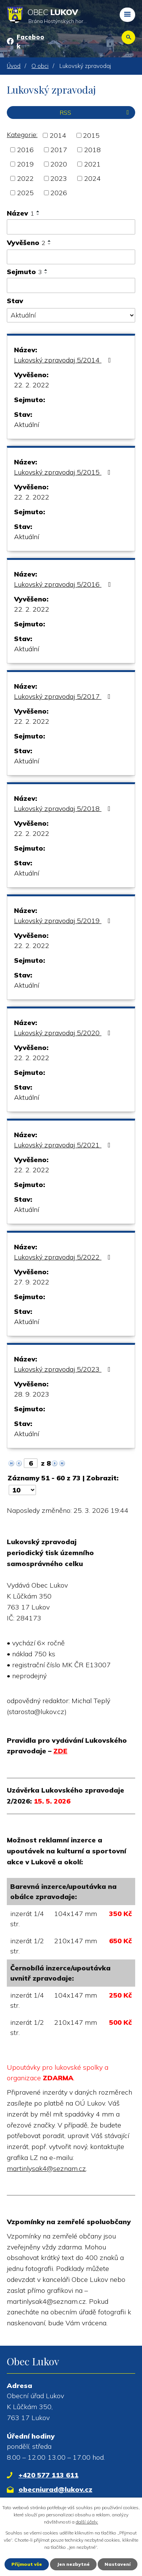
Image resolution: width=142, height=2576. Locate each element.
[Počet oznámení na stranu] (22, 1490)
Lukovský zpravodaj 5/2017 (64, 696)
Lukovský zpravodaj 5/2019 (64, 920)
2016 (25, 149)
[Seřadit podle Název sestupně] (38, 214)
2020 (58, 164)
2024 (92, 178)
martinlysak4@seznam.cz (46, 2168)
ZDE (60, 1751)
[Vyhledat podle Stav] (71, 315)
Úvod (13, 65)
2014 (58, 135)
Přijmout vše (26, 2564)
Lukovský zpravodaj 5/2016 (64, 584)
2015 (91, 135)
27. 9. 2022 (31, 1282)
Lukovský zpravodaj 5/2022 (64, 1257)
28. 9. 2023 (31, 1394)
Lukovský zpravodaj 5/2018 (64, 808)
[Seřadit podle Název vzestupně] (38, 211)
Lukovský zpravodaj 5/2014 (64, 360)
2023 (58, 178)
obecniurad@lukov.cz (55, 2489)
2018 (92, 149)
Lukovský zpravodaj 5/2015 (64, 472)
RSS (95, 112)
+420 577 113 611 (48, 2475)
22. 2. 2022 (31, 385)
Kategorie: (22, 134)
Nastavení (118, 2564)
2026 (58, 192)
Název (20, 213)
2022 (25, 178)
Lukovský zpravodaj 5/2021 (64, 1145)
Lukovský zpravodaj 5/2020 (64, 1032)
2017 (58, 149)
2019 (25, 164)
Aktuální (26, 424)
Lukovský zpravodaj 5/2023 (64, 1369)
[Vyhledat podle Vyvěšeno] (71, 257)
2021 (92, 164)
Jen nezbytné (73, 2564)
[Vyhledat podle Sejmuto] (71, 285)
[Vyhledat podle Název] (71, 226)
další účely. (87, 2522)
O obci (39, 65)
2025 (25, 192)
